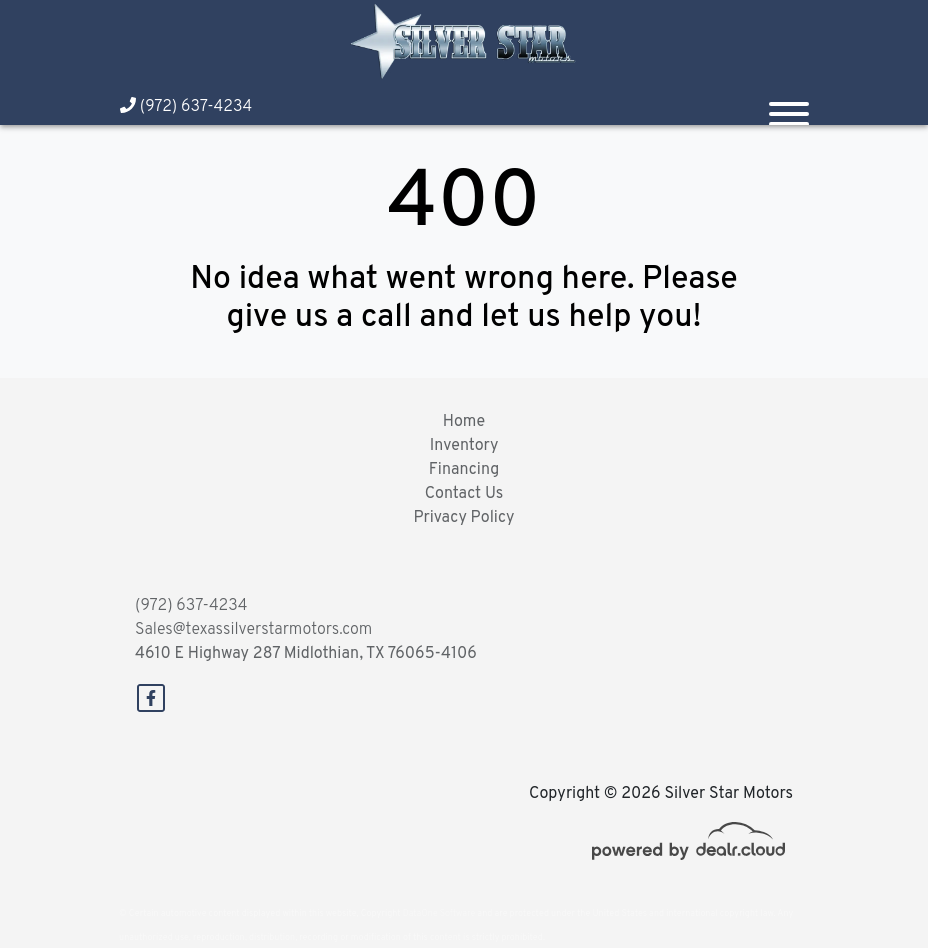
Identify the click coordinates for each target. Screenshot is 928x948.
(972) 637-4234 (186, 107)
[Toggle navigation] (789, 106)
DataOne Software (439, 913)
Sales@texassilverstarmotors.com (253, 630)
